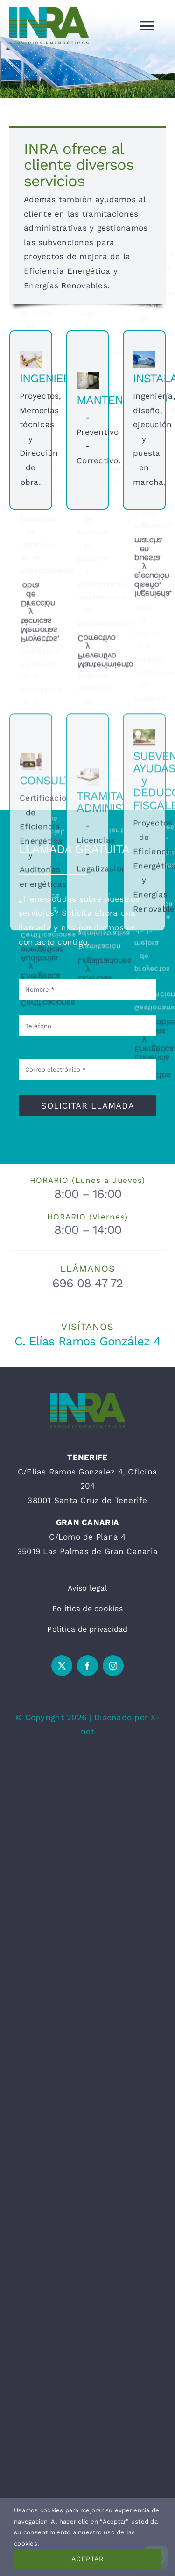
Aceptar (87, 2558)
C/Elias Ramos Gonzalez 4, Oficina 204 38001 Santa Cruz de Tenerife (87, 1486)
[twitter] (61, 1665)
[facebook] (87, 1665)
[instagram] (113, 1665)
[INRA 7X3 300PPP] (87, 1396)
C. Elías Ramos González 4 (87, 1341)
